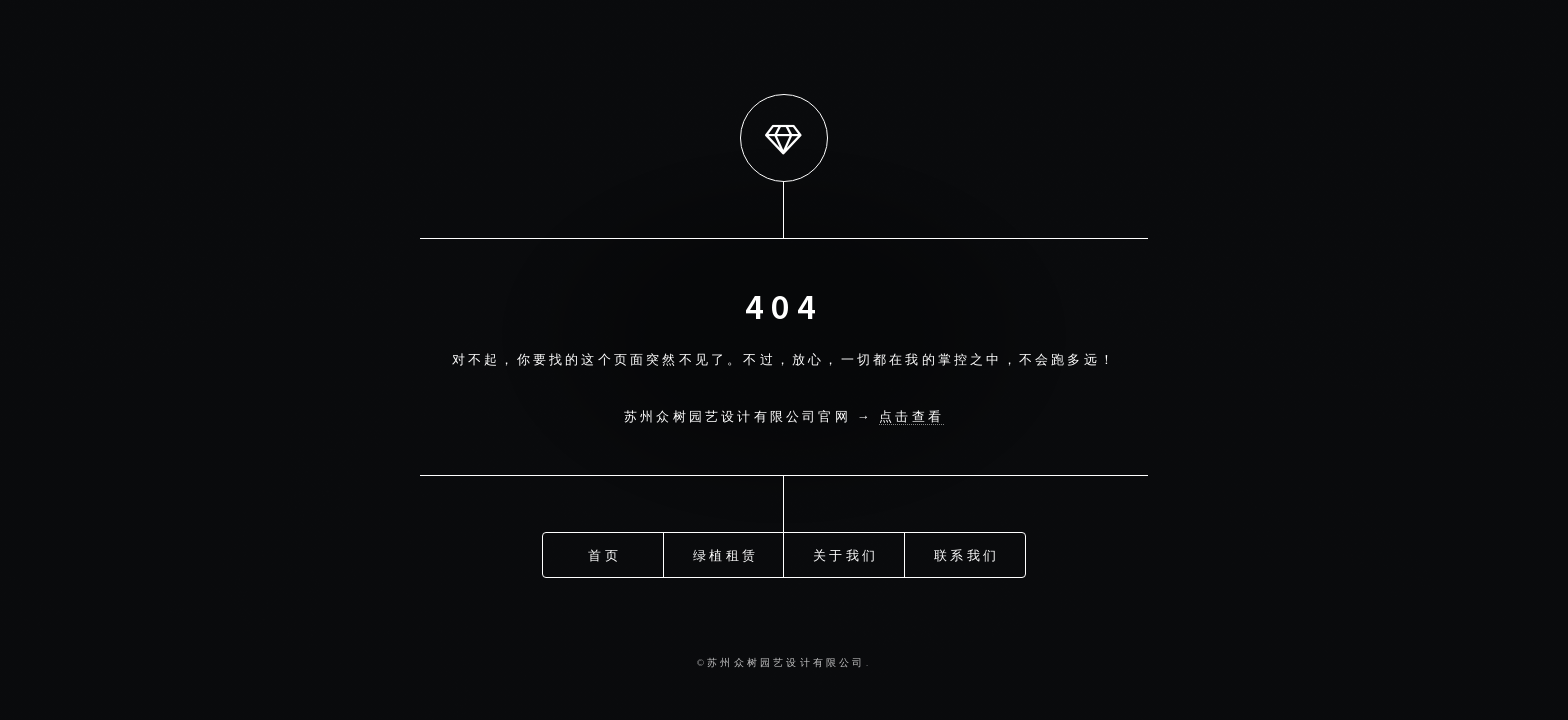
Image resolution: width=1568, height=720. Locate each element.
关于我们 (845, 554)
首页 (604, 554)
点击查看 (911, 416)
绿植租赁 (725, 554)
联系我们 (966, 554)
